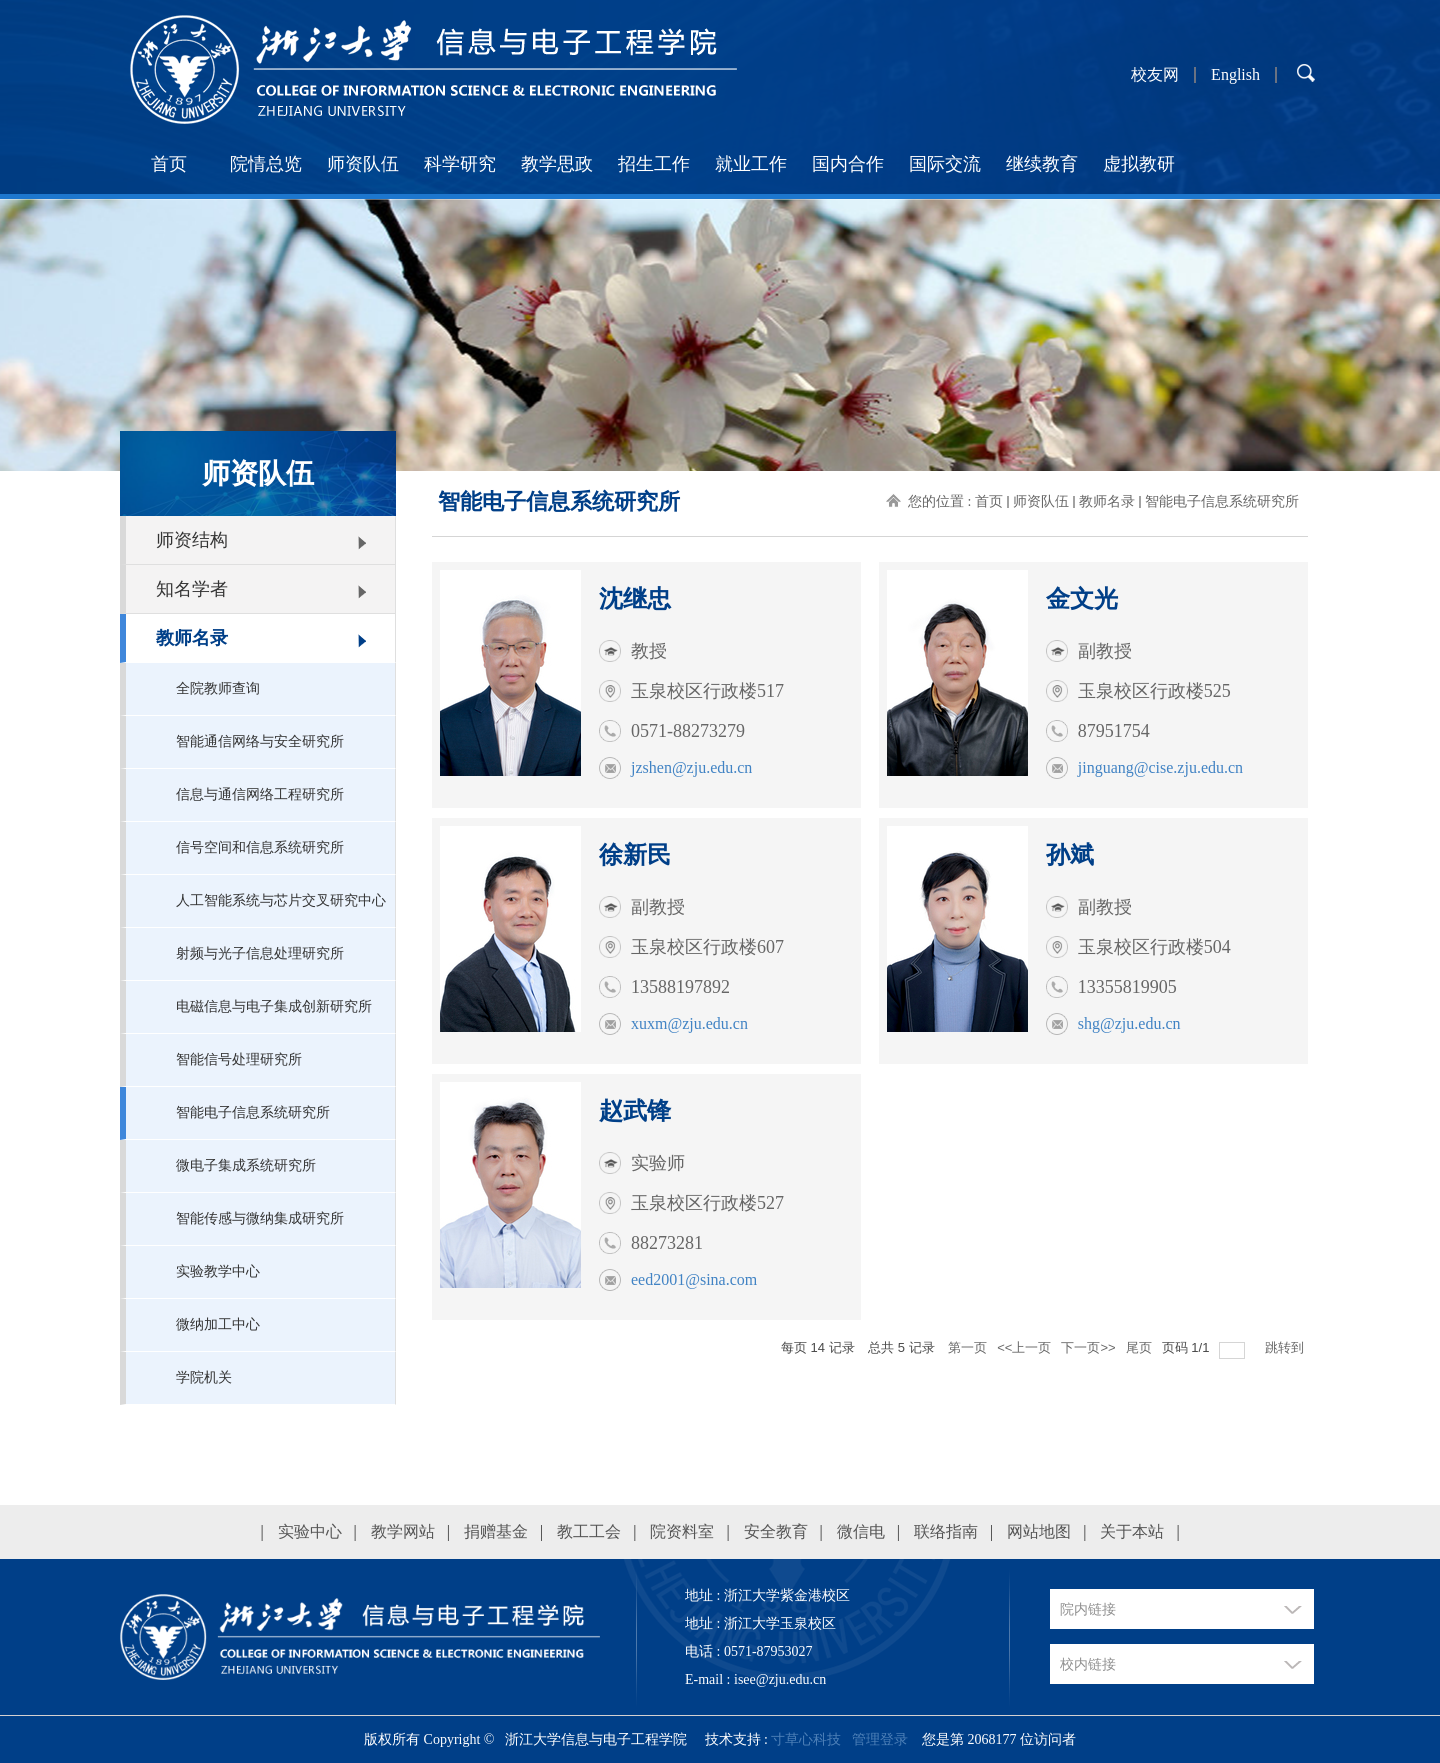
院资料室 (682, 1531)
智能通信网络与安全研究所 (260, 741)
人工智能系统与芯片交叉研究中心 (281, 900)
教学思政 (557, 164)
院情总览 (266, 164)
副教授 (1105, 651)
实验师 (658, 1163)
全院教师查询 (218, 688)
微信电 (861, 1531)
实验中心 (310, 1531)
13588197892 (680, 987)
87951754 (1114, 731)
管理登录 (880, 1739)
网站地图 (1039, 1531)
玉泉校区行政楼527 (707, 1203)
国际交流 (945, 164)
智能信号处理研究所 (239, 1059)
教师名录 (192, 638)
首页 (169, 164)
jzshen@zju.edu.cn (691, 767)
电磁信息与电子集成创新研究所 (274, 1006)
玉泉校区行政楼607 (707, 947)
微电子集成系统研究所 (246, 1165)
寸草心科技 (806, 1739)
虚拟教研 (1139, 164)
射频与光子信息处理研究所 (260, 953)
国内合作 (848, 164)
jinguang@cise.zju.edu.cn (1160, 767)
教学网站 (403, 1531)
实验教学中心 (218, 1271)
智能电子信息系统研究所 (253, 1112)
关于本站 (1132, 1531)
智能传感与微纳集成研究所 (260, 1218)
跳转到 (1286, 1347)
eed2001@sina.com (694, 1279)
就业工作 (751, 164)
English (1235, 75)
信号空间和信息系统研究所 (260, 847)
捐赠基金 (496, 1531)
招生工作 (654, 164)
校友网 (1155, 75)
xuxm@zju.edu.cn (689, 1023)
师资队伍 (363, 164)
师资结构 (192, 540)
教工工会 (589, 1531)
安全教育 (776, 1531)
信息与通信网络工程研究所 (260, 794)
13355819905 (1127, 987)
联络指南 (946, 1531)
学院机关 (204, 1377)
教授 (649, 651)
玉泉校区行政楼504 (1154, 947)
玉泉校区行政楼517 (707, 691)
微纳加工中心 (218, 1324)
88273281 (667, 1243)
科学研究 (460, 164)
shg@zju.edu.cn (1129, 1023)
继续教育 (1042, 164)
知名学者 (192, 589)
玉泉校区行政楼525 (1154, 691)
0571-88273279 (688, 731)
